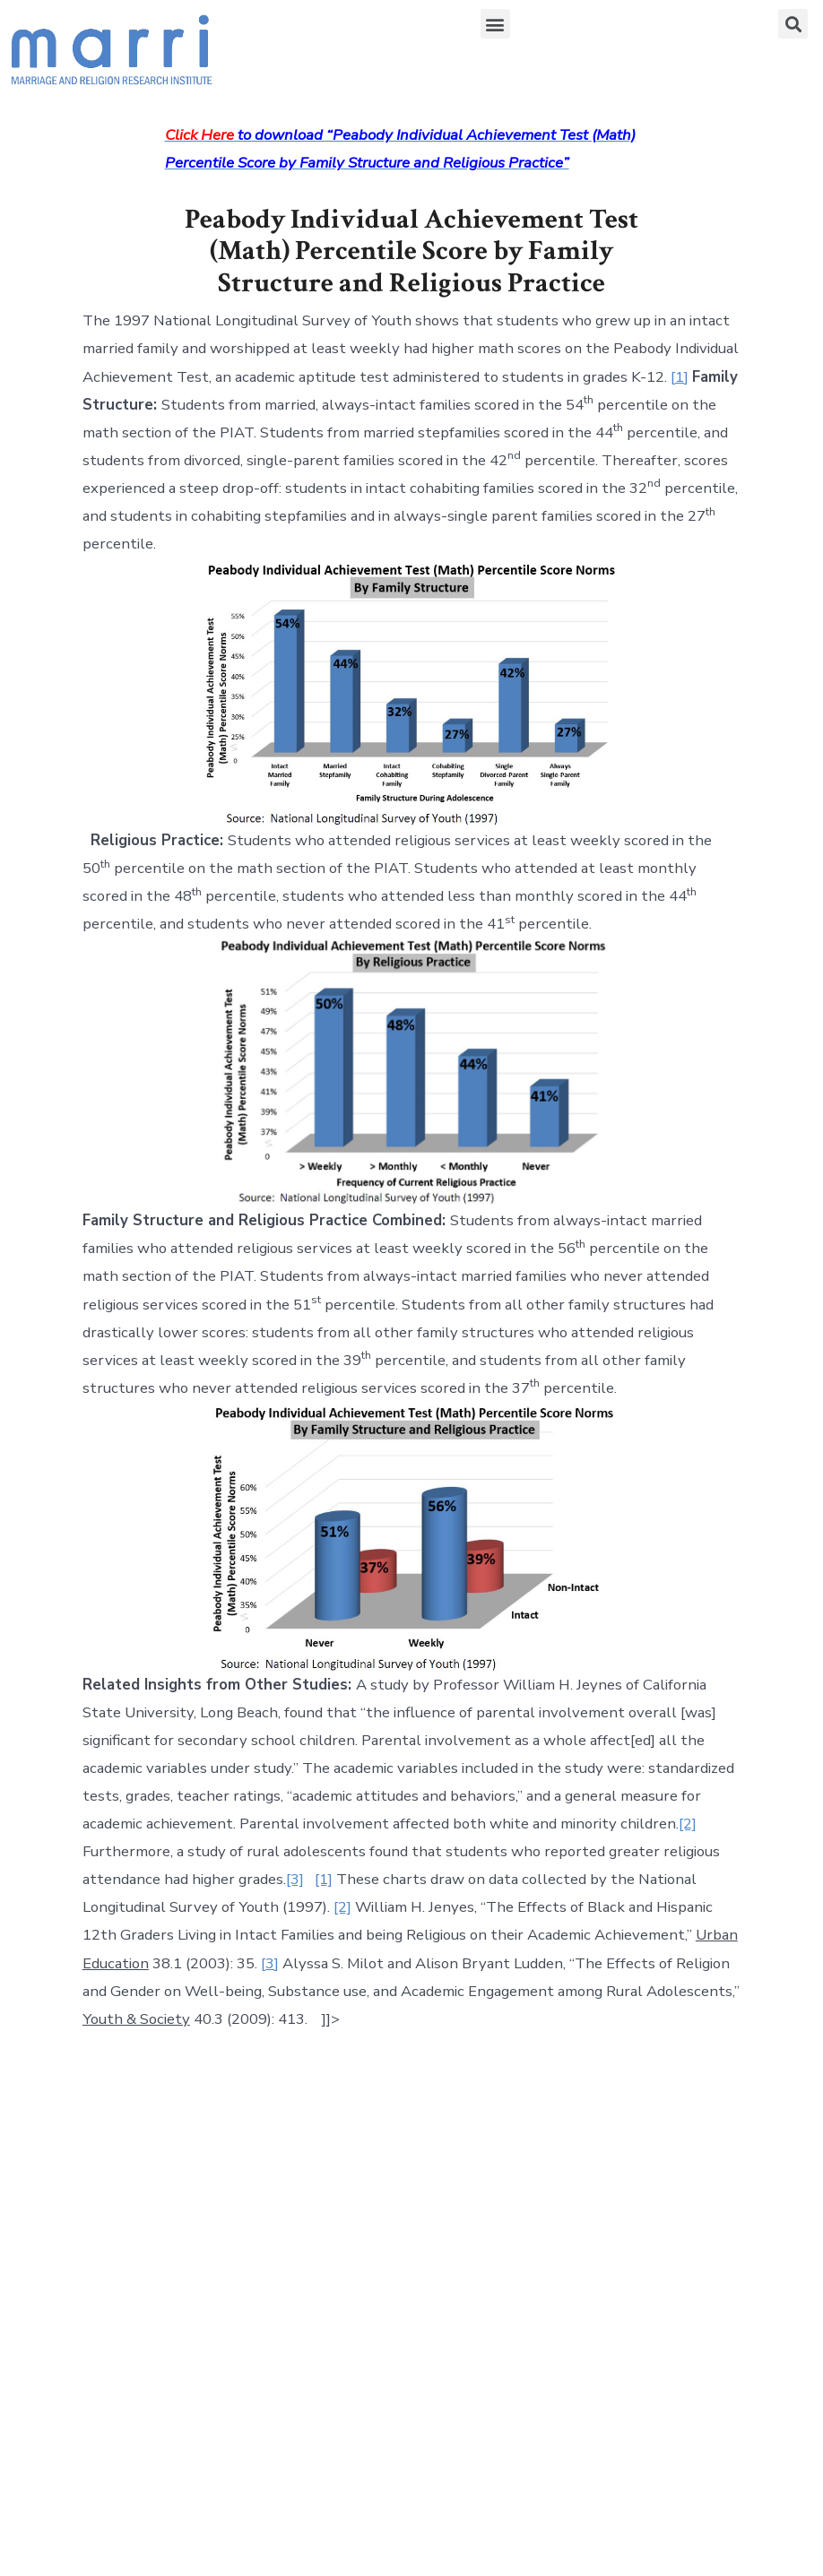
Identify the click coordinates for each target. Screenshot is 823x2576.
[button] (495, 24)
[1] (680, 377)
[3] (295, 1879)
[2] (688, 1823)
